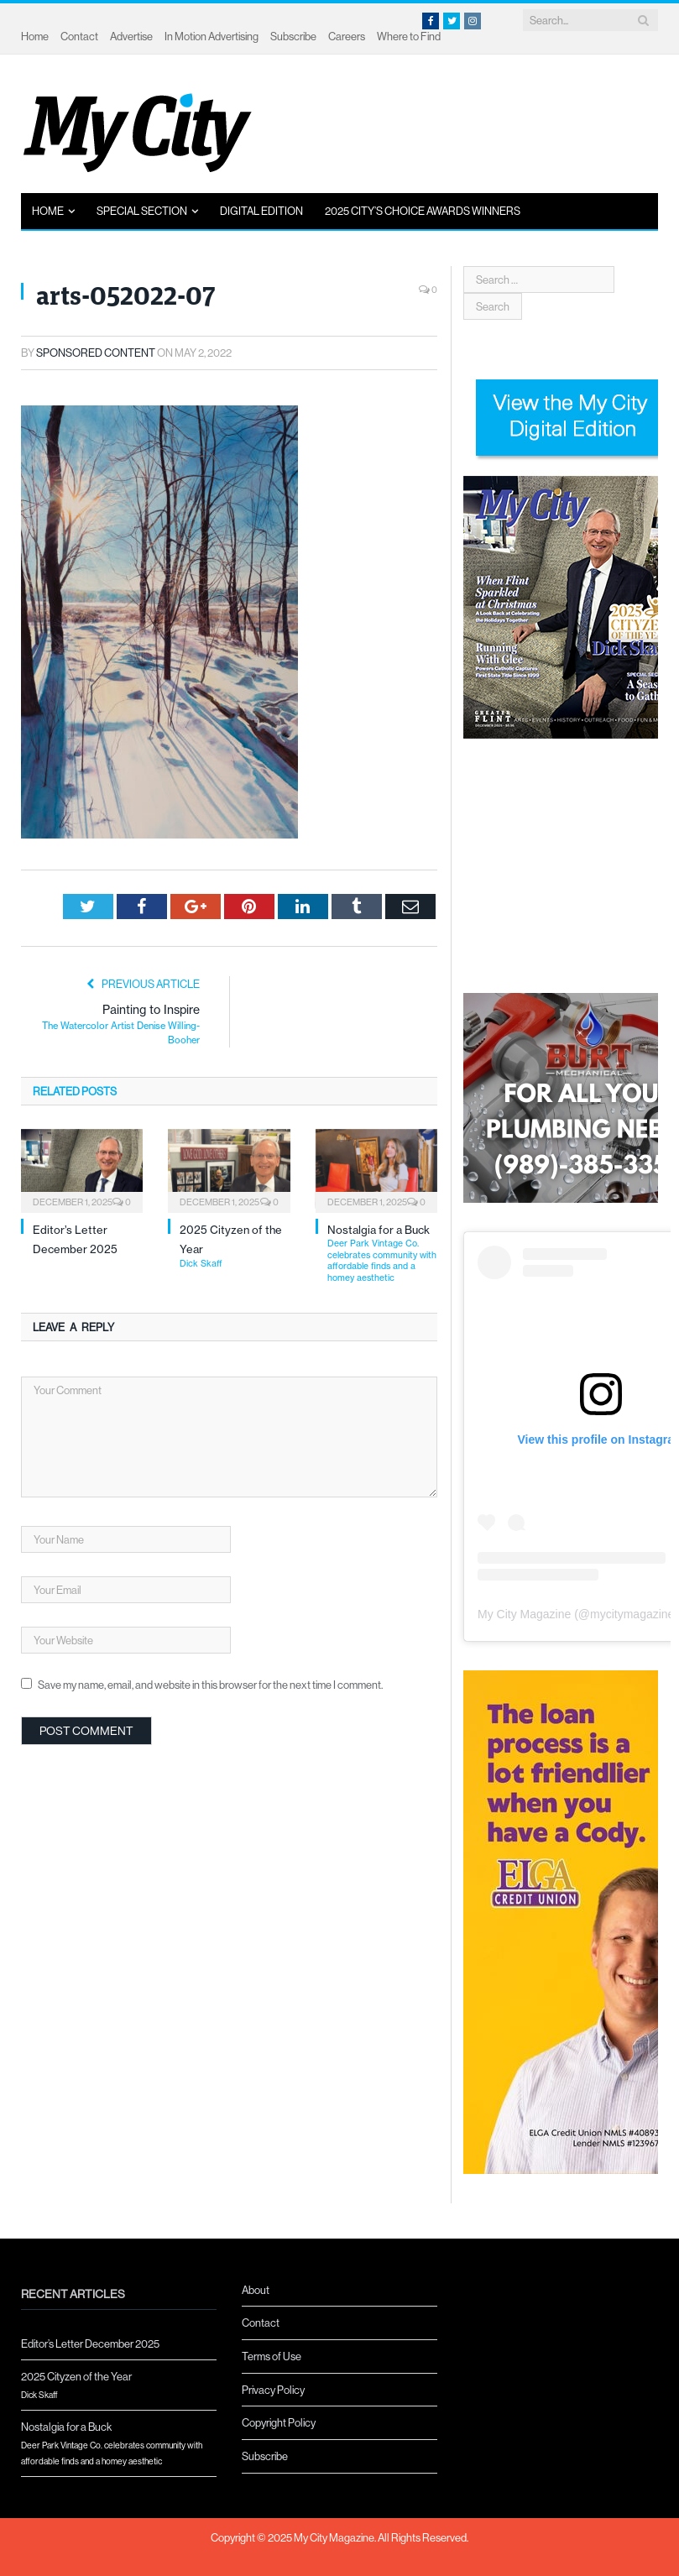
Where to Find (409, 36)
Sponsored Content (95, 352)
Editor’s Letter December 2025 (90, 2343)
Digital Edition (261, 210)
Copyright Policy (279, 2422)
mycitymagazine (632, 1614)
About (255, 2289)
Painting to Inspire (119, 1025)
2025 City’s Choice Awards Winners (422, 210)
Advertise (131, 36)
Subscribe (293, 36)
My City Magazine (524, 1614)
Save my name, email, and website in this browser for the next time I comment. (210, 1684)
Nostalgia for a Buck (382, 1253)
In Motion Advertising (212, 36)
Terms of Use (271, 2356)
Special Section (142, 210)
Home (35, 36)
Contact (79, 36)
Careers (346, 36)
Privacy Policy (273, 2389)
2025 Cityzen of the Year (119, 2386)
